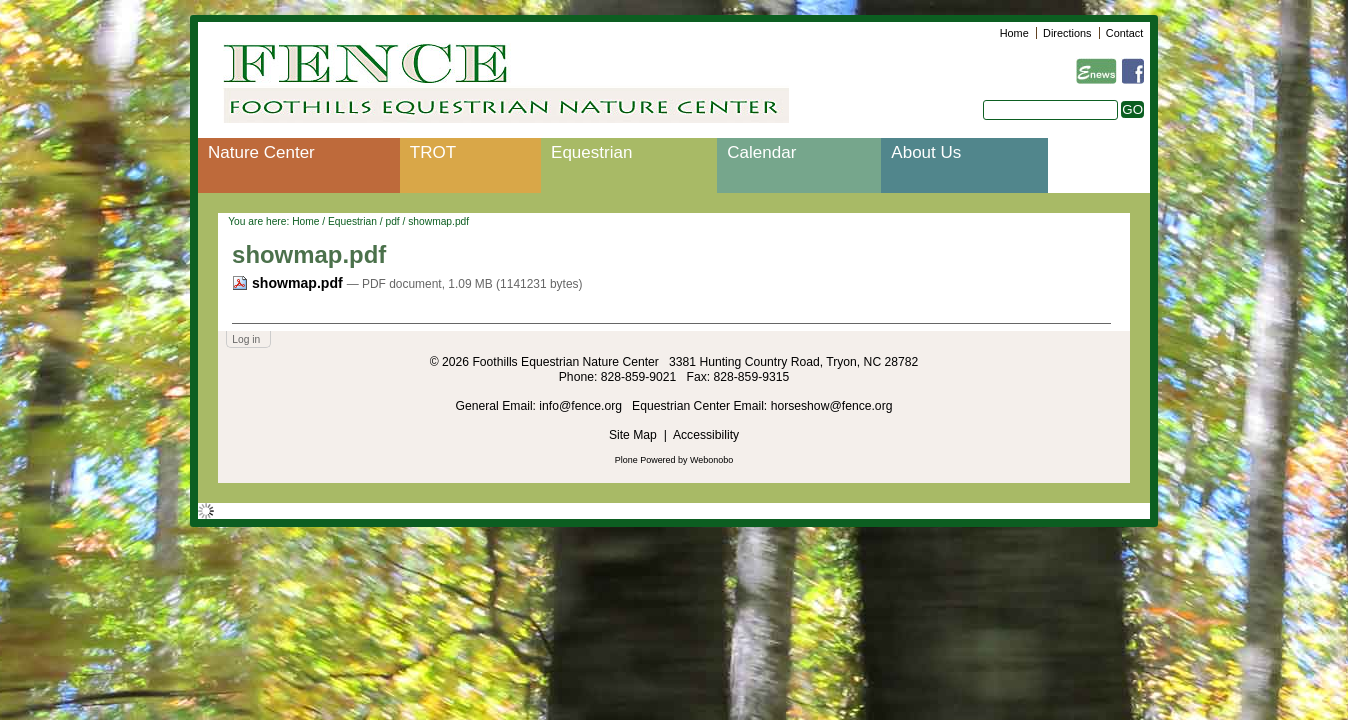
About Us (926, 152)
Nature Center (261, 152)
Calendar (761, 152)
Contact (1124, 33)
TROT (433, 152)
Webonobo (711, 460)
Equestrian (591, 152)
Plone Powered (645, 460)
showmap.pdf (289, 283)
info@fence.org (582, 406)
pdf (392, 221)
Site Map (633, 435)
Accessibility (706, 435)
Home (1014, 33)
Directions (1067, 33)
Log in (246, 339)
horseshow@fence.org (832, 406)
